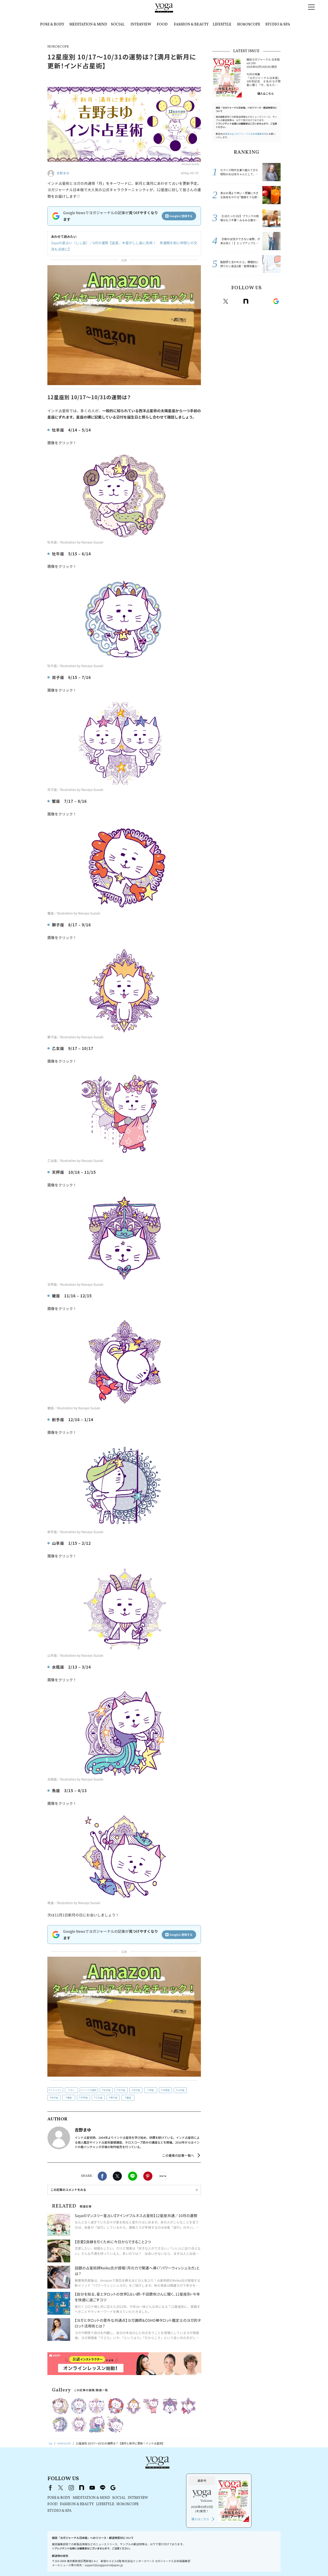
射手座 (54, 2097)
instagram (236, 301)
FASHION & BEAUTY (191, 24)
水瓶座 (166, 2090)
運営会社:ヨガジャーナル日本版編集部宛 (245, 133)
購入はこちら (265, 93)
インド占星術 (90, 2090)
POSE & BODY (52, 24)
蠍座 (69, 2097)
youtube (150, 2470)
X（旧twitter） (117, 2176)
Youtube (256, 301)
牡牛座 (121, 2090)
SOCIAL (117, 24)
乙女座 (99, 2097)
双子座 (136, 2090)
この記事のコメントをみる (68, 2189)
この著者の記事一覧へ (178, 2155)
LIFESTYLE (222, 24)
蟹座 (128, 2097)
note (246, 301)
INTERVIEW (141, 24)
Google (276, 301)
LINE (132, 2176)
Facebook (102, 2176)
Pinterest (147, 2176)
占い (72, 2090)
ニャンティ (56, 2090)
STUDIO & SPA (277, 24)
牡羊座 (107, 2090)
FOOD (162, 24)
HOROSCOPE (248, 24)
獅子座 (113, 2097)
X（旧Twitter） (119, 2470)
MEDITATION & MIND (88, 24)
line (266, 301)
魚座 (151, 2090)
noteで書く (162, 2176)
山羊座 (181, 2090)
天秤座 (84, 2097)
